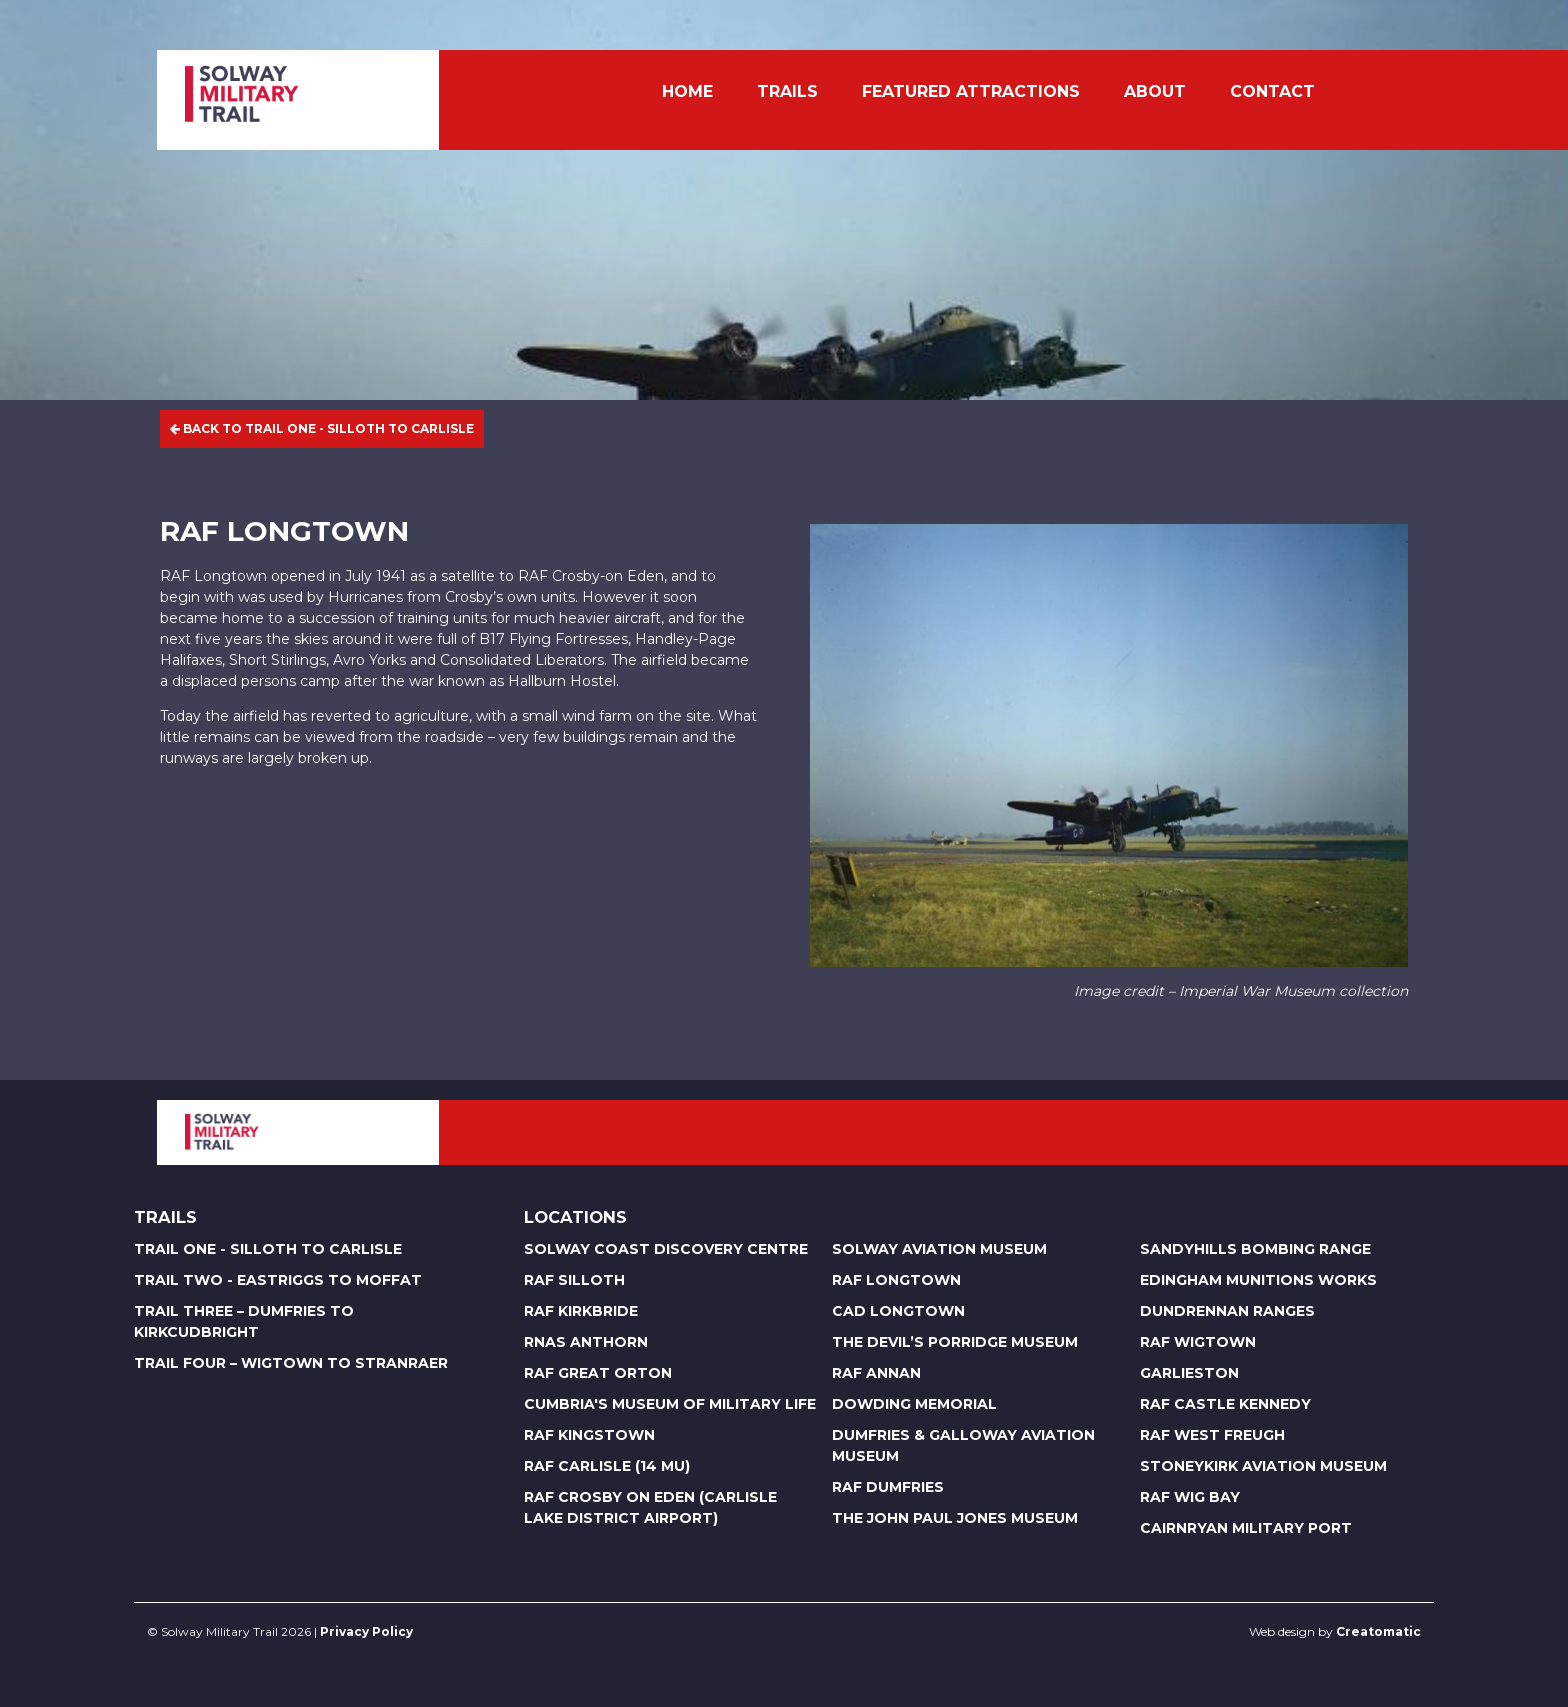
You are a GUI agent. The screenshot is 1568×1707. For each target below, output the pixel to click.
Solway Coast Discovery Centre (666, 1249)
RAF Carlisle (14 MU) (607, 1466)
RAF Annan (876, 1373)
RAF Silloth (574, 1280)
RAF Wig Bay (1190, 1497)
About (1155, 91)
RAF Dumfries (888, 1487)
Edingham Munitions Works (1258, 1280)
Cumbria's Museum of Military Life (670, 1404)
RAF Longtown (896, 1280)
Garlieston (1189, 1373)
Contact (1272, 91)
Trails (787, 91)
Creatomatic (1378, 1631)
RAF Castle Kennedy (1225, 1404)
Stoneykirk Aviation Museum (1263, 1466)
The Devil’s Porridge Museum (955, 1342)
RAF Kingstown (589, 1435)
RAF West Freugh (1212, 1435)
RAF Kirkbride (581, 1311)
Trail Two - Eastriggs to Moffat (278, 1280)
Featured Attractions (971, 91)
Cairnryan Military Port (1246, 1528)
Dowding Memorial (914, 1404)
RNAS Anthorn (586, 1342)
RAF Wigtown (1198, 1342)
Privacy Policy (366, 1631)
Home (687, 91)
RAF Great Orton (598, 1373)
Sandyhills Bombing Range (1255, 1249)
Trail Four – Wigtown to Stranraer (291, 1363)
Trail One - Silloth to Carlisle (268, 1249)
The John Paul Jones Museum (955, 1518)
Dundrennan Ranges (1227, 1311)
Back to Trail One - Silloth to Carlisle (322, 428)
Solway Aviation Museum (939, 1249)
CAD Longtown (898, 1311)
